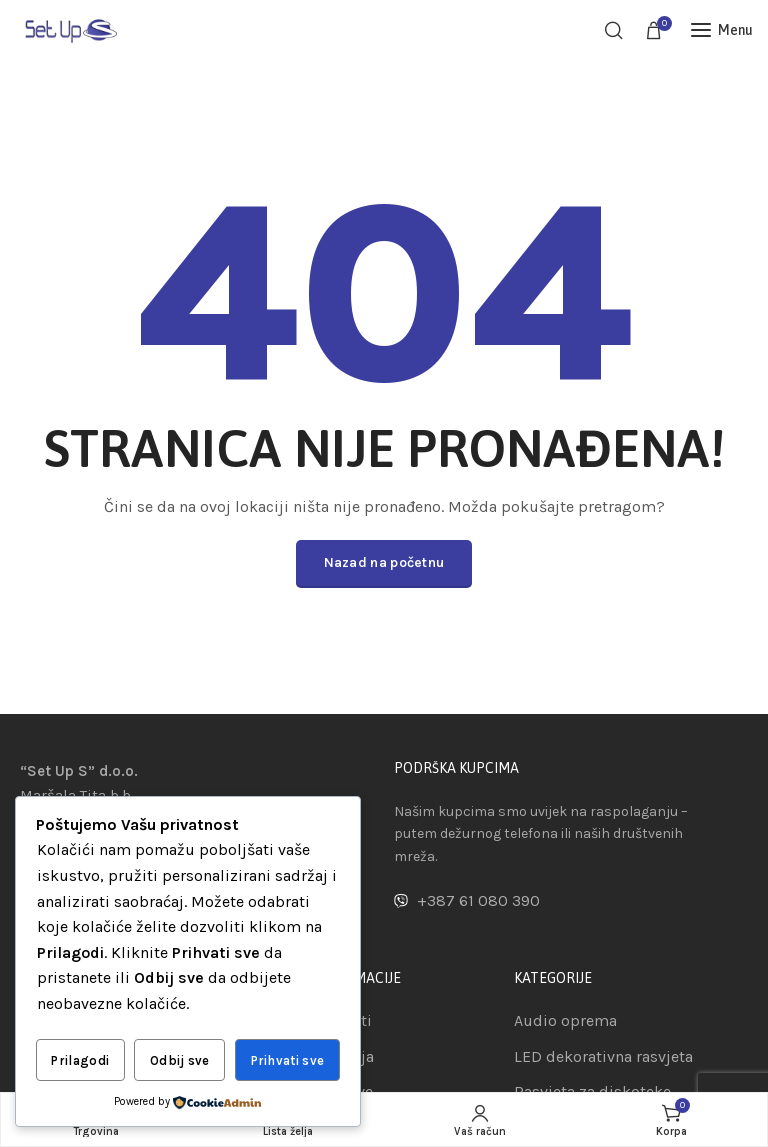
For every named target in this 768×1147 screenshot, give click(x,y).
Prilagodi (80, 1060)
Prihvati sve (288, 1060)
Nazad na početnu (384, 562)
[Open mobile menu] (722, 30)
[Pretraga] (614, 30)
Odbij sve (180, 1060)
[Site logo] (70, 29)
